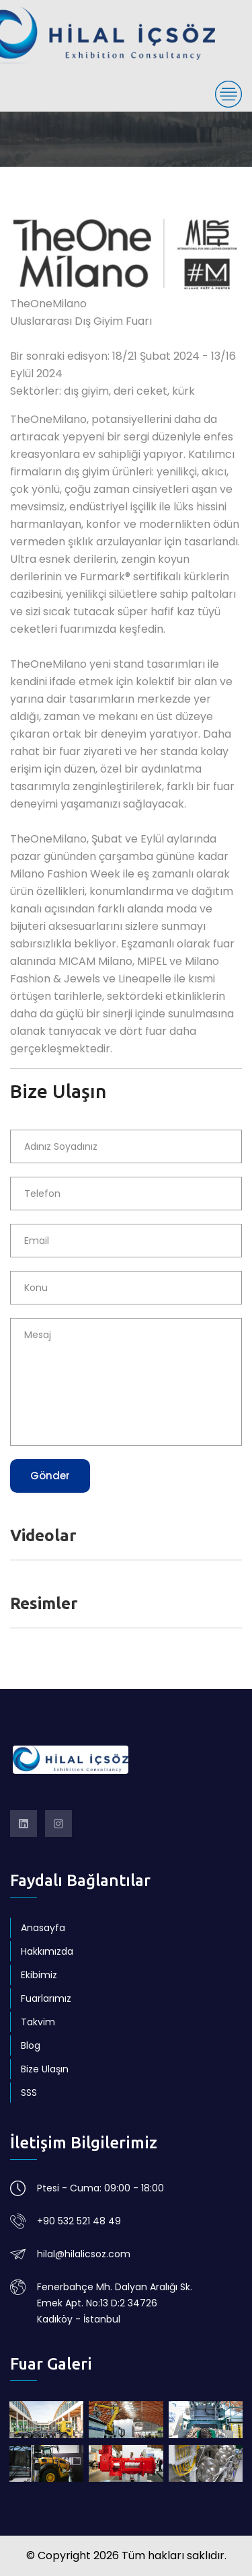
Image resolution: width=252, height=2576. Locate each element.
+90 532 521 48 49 (79, 2221)
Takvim (38, 2022)
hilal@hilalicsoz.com (83, 2254)
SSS (29, 2092)
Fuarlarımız (46, 1998)
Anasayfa (43, 1928)
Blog (30, 2045)
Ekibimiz (39, 1975)
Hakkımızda (47, 1951)
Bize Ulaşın (45, 2069)
